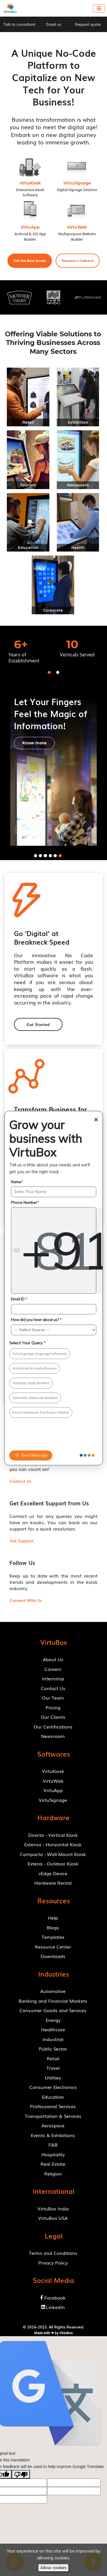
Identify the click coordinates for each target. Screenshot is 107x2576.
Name (17, 1182)
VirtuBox (66, 2333)
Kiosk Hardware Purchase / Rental (40, 1412)
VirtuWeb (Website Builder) (35, 1398)
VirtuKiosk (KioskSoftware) (34, 1368)
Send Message (31, 1455)
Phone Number (25, 1202)
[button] (29, 261)
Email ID (19, 1299)
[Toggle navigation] (99, 8)
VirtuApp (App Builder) (31, 1383)
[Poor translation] (21, 2474)
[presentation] (41, 1435)
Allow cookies (53, 2567)
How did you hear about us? (36, 1320)
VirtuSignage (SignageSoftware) (39, 1353)
